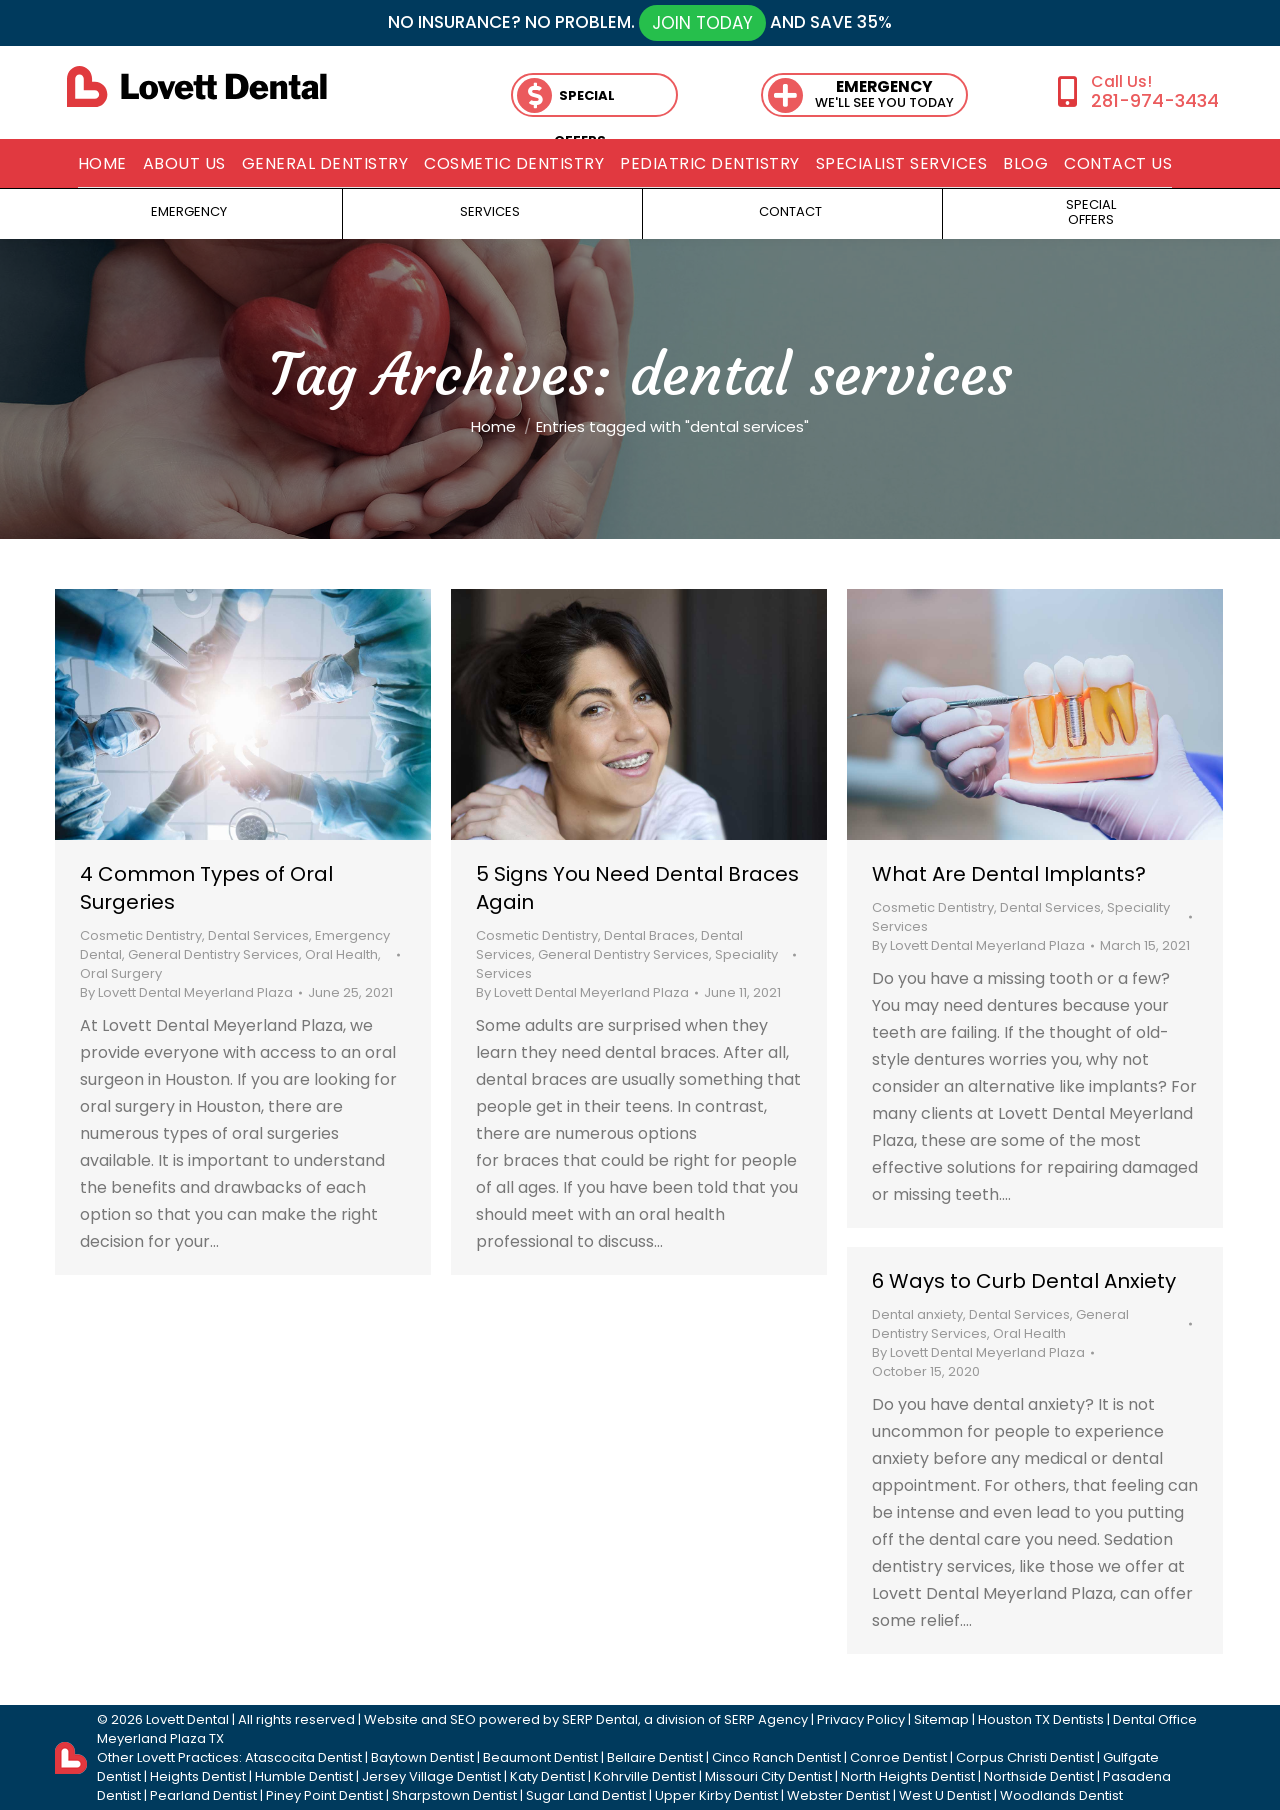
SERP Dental (600, 1719)
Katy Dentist (547, 1776)
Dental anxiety (917, 1314)
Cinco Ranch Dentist (776, 1757)
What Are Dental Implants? (1009, 874)
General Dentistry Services (213, 954)
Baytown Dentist (422, 1757)
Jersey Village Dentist (431, 1776)
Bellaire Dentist (655, 1757)
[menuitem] (102, 164)
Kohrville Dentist (645, 1776)
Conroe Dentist (898, 1757)
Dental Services (258, 935)
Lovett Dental (187, 1719)
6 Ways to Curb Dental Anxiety (1024, 1281)
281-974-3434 (1155, 100)
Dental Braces (649, 935)
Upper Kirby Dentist (716, 1795)
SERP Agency (766, 1719)
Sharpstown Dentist (454, 1795)
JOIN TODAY (702, 23)
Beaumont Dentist (540, 1757)
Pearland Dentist (203, 1795)
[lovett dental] (197, 86)
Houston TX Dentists (1041, 1719)
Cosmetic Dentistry (141, 935)
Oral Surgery (121, 973)
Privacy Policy (861, 1719)
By (186, 992)
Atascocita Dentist (303, 1757)
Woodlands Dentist (1061, 1795)
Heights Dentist (198, 1776)
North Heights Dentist (908, 1776)
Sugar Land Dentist (586, 1795)
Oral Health (341, 954)
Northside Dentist (1039, 1776)
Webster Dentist (838, 1795)
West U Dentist (945, 1795)
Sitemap (941, 1719)
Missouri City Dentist (768, 1776)
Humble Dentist (304, 1776)
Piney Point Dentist (324, 1795)
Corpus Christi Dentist (1025, 1757)
